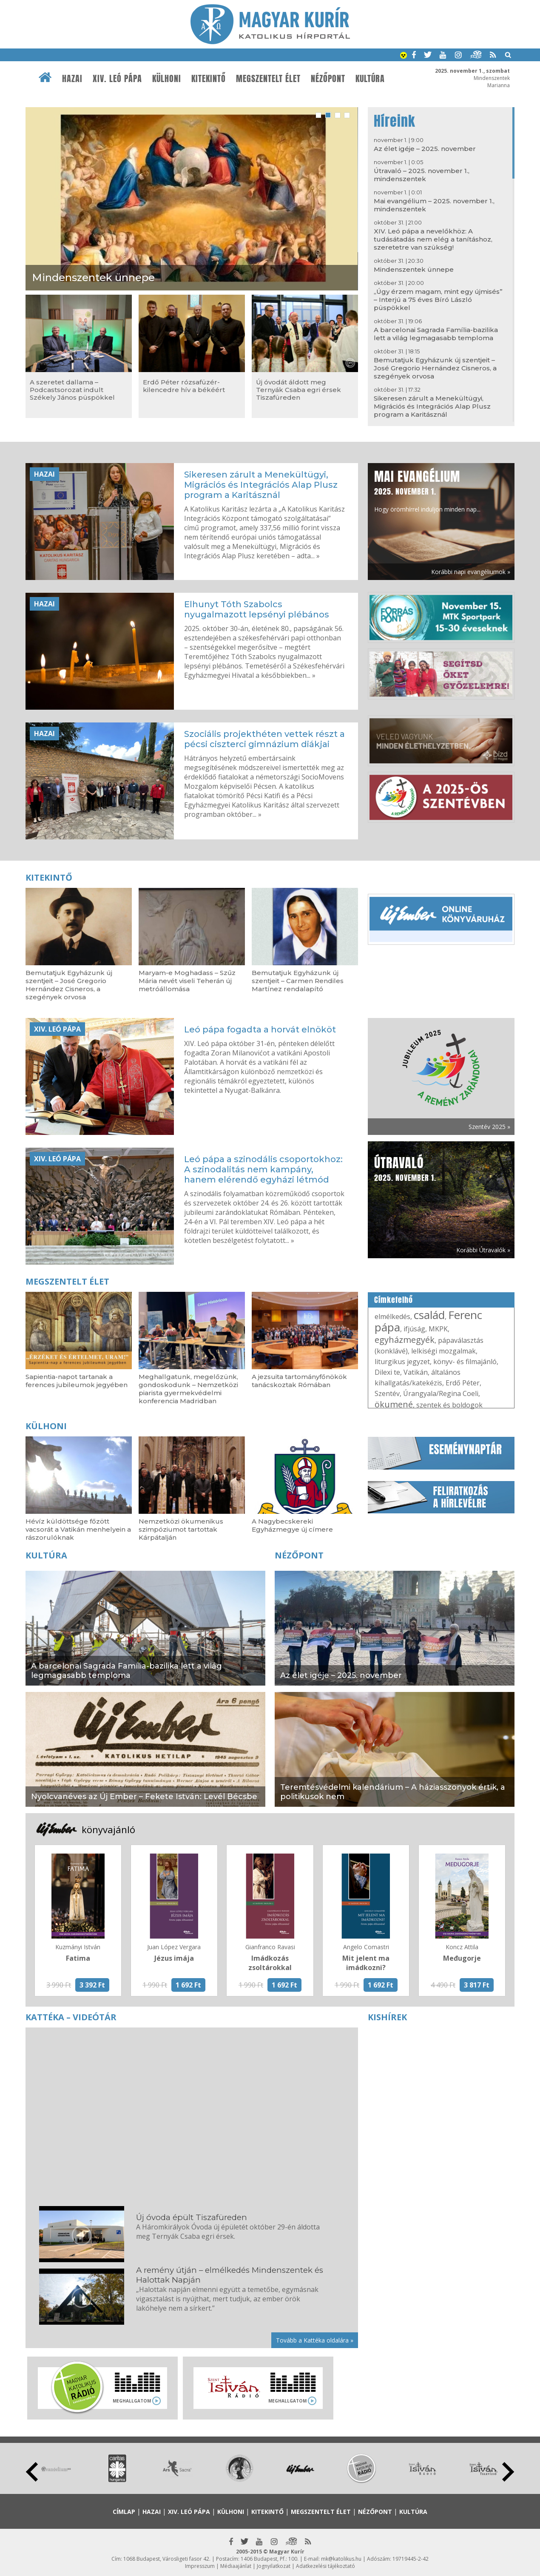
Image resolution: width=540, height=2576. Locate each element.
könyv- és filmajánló (465, 1361)
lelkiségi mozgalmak (443, 1351)
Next (508, 2472)
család (429, 1314)
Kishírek (387, 2017)
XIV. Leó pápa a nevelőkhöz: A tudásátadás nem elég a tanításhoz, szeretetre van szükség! (433, 239)
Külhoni (166, 78)
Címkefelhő (393, 1299)
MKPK (438, 1328)
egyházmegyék (405, 1339)
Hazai (72, 78)
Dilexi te (387, 1372)
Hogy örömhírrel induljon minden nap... (427, 490)
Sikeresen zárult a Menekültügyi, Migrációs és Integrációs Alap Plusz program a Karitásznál (432, 406)
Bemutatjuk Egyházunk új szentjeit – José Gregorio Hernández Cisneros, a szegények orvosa (435, 368)
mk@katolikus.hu (341, 2558)
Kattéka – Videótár (71, 2017)
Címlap (124, 2512)
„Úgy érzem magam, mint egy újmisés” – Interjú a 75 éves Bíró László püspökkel (438, 299)
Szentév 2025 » (489, 1127)
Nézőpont (328, 78)
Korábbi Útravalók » (483, 1250)
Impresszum (200, 2566)
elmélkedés (392, 1316)
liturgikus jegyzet (402, 1361)
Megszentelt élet (268, 78)
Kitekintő (208, 78)
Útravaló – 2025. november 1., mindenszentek (421, 175)
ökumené (394, 1404)
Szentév (387, 1393)
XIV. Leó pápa (117, 78)
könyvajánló (108, 1829)
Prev (32, 2472)
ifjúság (414, 1328)
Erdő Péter (463, 1383)
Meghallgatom (132, 2401)
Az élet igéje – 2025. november (425, 149)
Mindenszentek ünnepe (414, 269)
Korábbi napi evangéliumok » (470, 572)
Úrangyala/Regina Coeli (440, 1393)
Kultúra (370, 78)
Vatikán (416, 1372)
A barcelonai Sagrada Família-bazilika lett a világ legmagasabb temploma (436, 334)
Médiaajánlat (235, 2566)
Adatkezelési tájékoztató (325, 2566)
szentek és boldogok (449, 1405)
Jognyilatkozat (273, 2566)
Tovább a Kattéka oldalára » (314, 2340)
